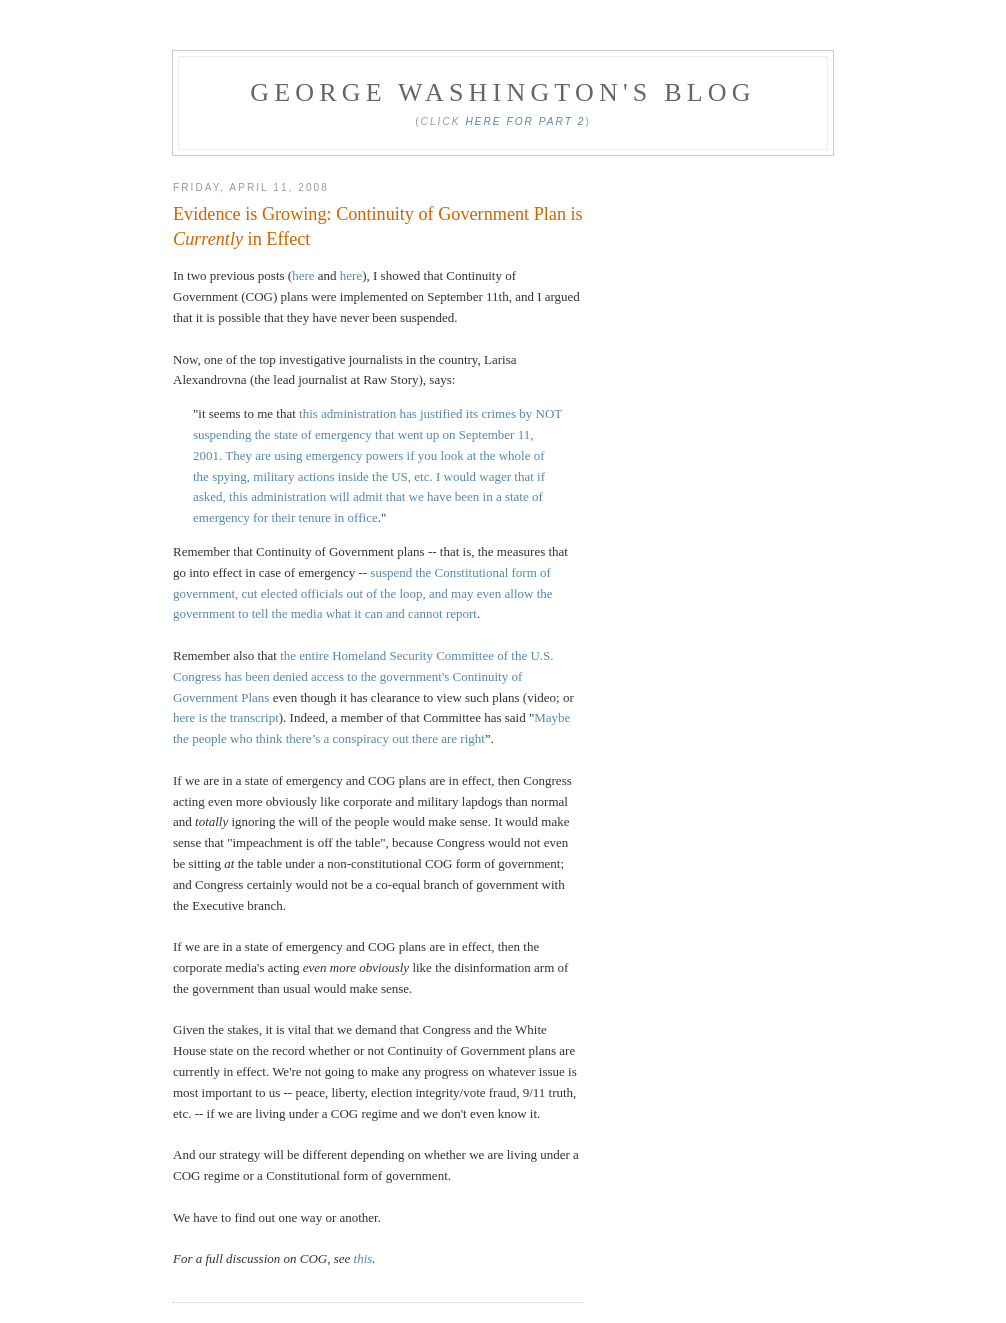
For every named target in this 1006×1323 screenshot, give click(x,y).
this (363, 1258)
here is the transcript (226, 717)
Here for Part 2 (525, 121)
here (303, 275)
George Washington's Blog (503, 92)
